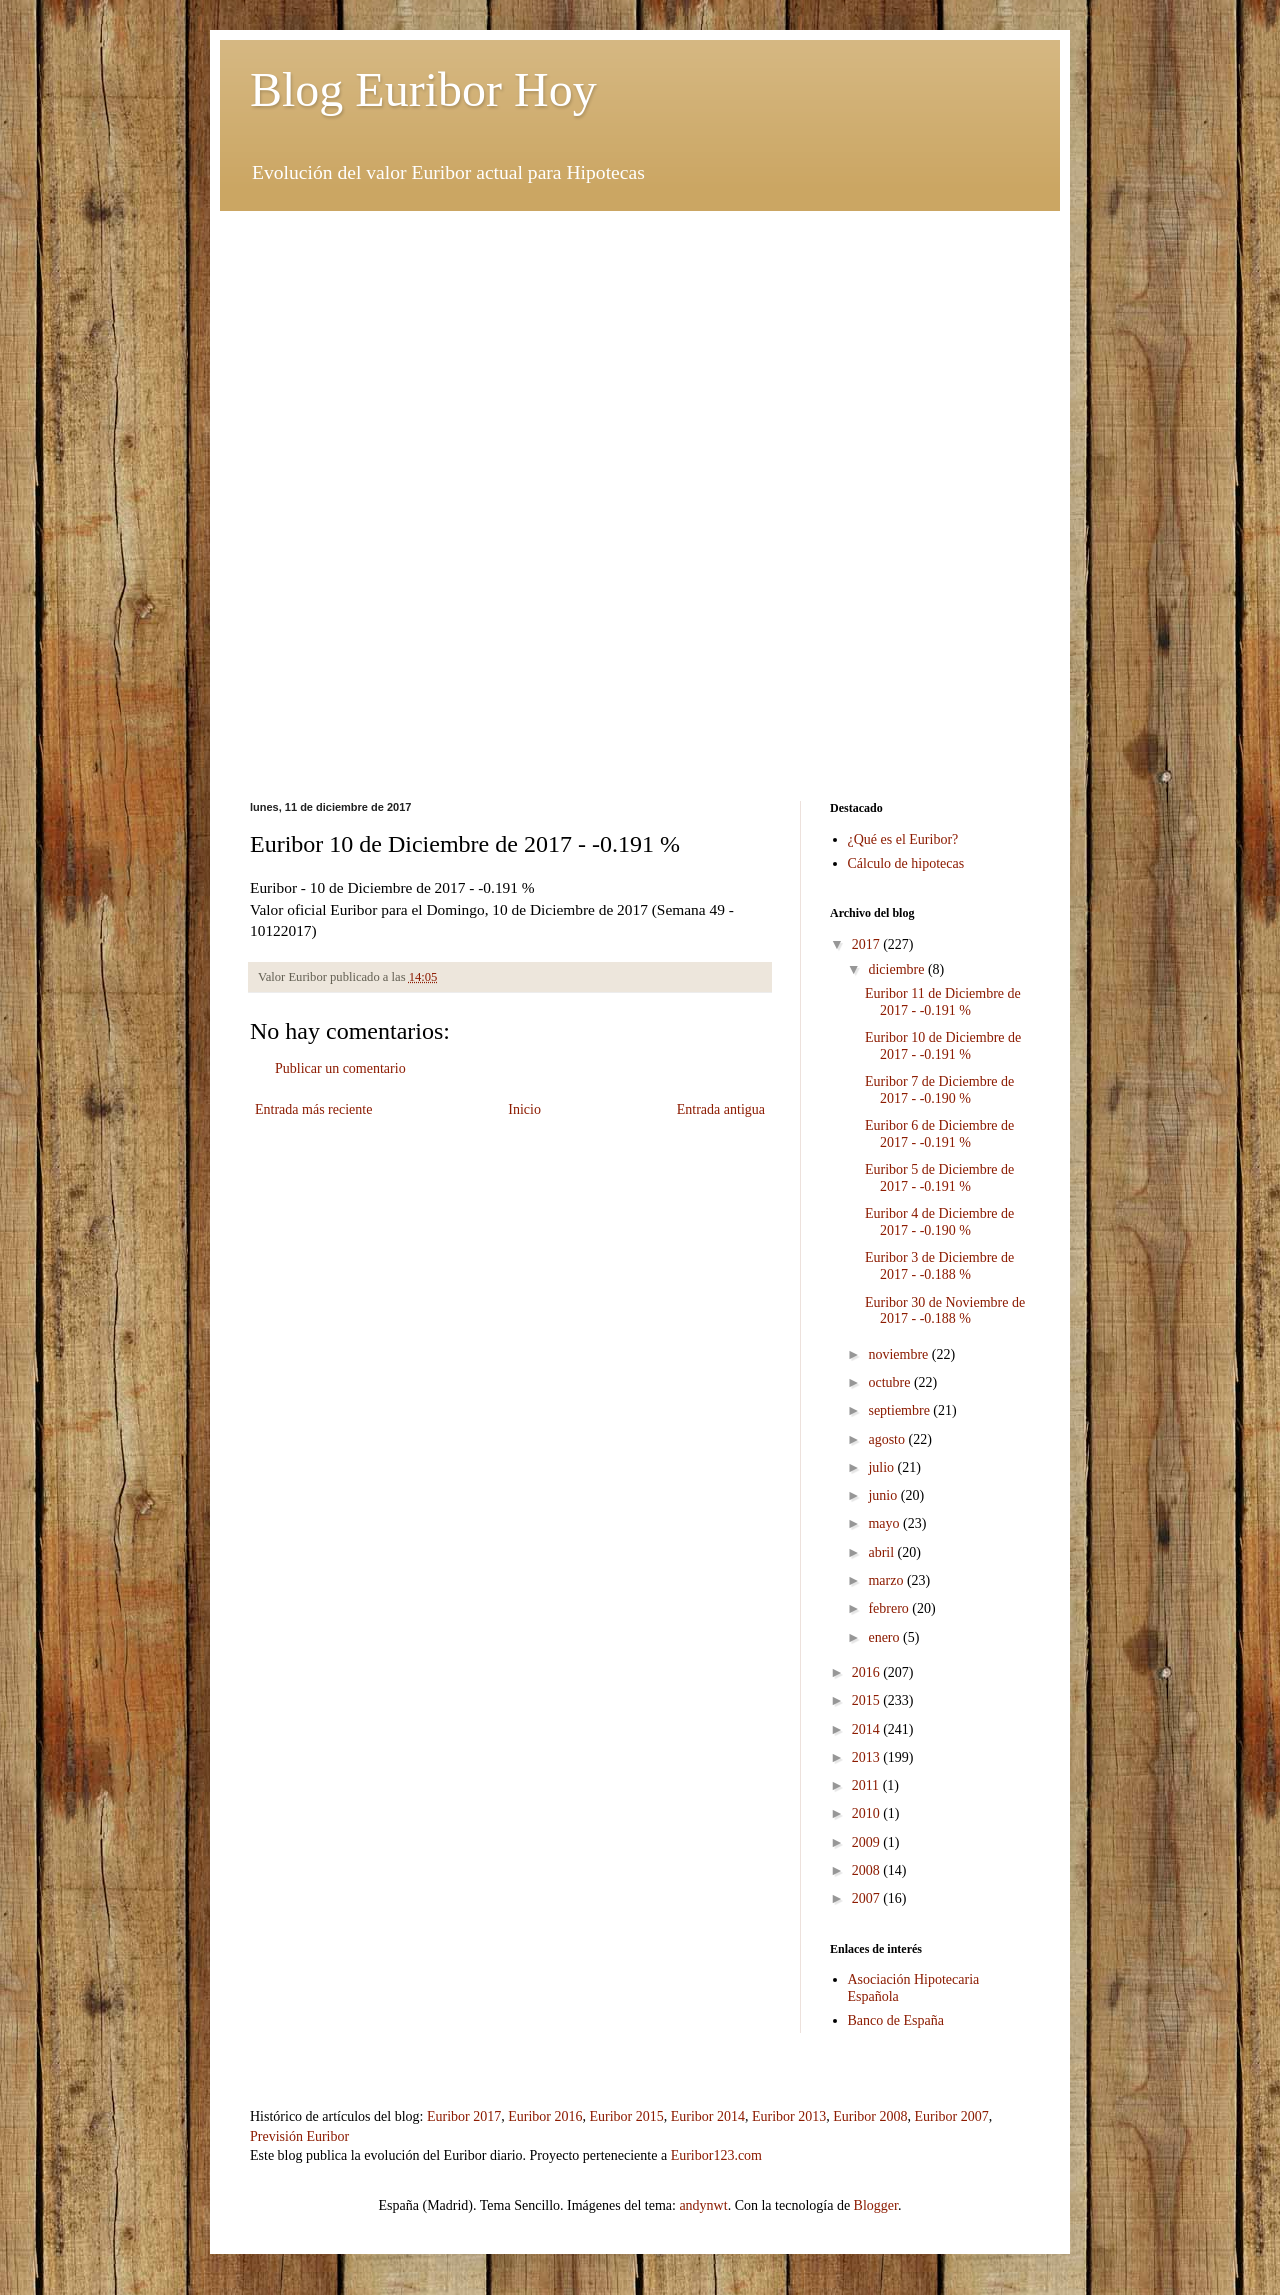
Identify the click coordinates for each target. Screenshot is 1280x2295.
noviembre (899, 1354)
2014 (868, 1729)
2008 (868, 1870)
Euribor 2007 (952, 2116)
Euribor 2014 (708, 2116)
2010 (868, 1813)
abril (882, 1552)
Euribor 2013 (789, 2116)
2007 (868, 1898)
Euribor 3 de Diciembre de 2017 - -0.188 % (939, 1266)
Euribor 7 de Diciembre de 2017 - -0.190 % (939, 1090)
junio (884, 1495)
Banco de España (896, 2020)
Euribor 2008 (870, 2116)
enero (885, 1637)
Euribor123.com (716, 2155)
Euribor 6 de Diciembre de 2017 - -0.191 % (939, 1134)
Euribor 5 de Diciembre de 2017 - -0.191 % (939, 1178)
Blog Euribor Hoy (423, 89)
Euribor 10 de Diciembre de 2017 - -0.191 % (943, 1046)
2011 (867, 1785)
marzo (887, 1580)
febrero (890, 1608)
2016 (868, 1672)
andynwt (703, 2205)
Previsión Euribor (299, 2136)
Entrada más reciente (313, 1109)
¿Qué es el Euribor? (903, 839)
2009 (868, 1842)
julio (882, 1467)
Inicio (524, 1109)
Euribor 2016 (545, 2116)
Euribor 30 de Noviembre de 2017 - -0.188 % (945, 1311)
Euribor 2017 (464, 2116)
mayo (885, 1523)
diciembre (897, 969)
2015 (868, 1700)
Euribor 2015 (626, 2116)
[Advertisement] (640, 351)
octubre (890, 1382)
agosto (888, 1439)
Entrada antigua (721, 1109)
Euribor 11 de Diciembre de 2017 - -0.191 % (943, 1002)
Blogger (876, 2205)
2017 (868, 944)
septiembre (900, 1410)
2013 (868, 1757)
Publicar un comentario (340, 1068)
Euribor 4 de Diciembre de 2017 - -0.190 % (939, 1222)
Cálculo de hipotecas (906, 863)
